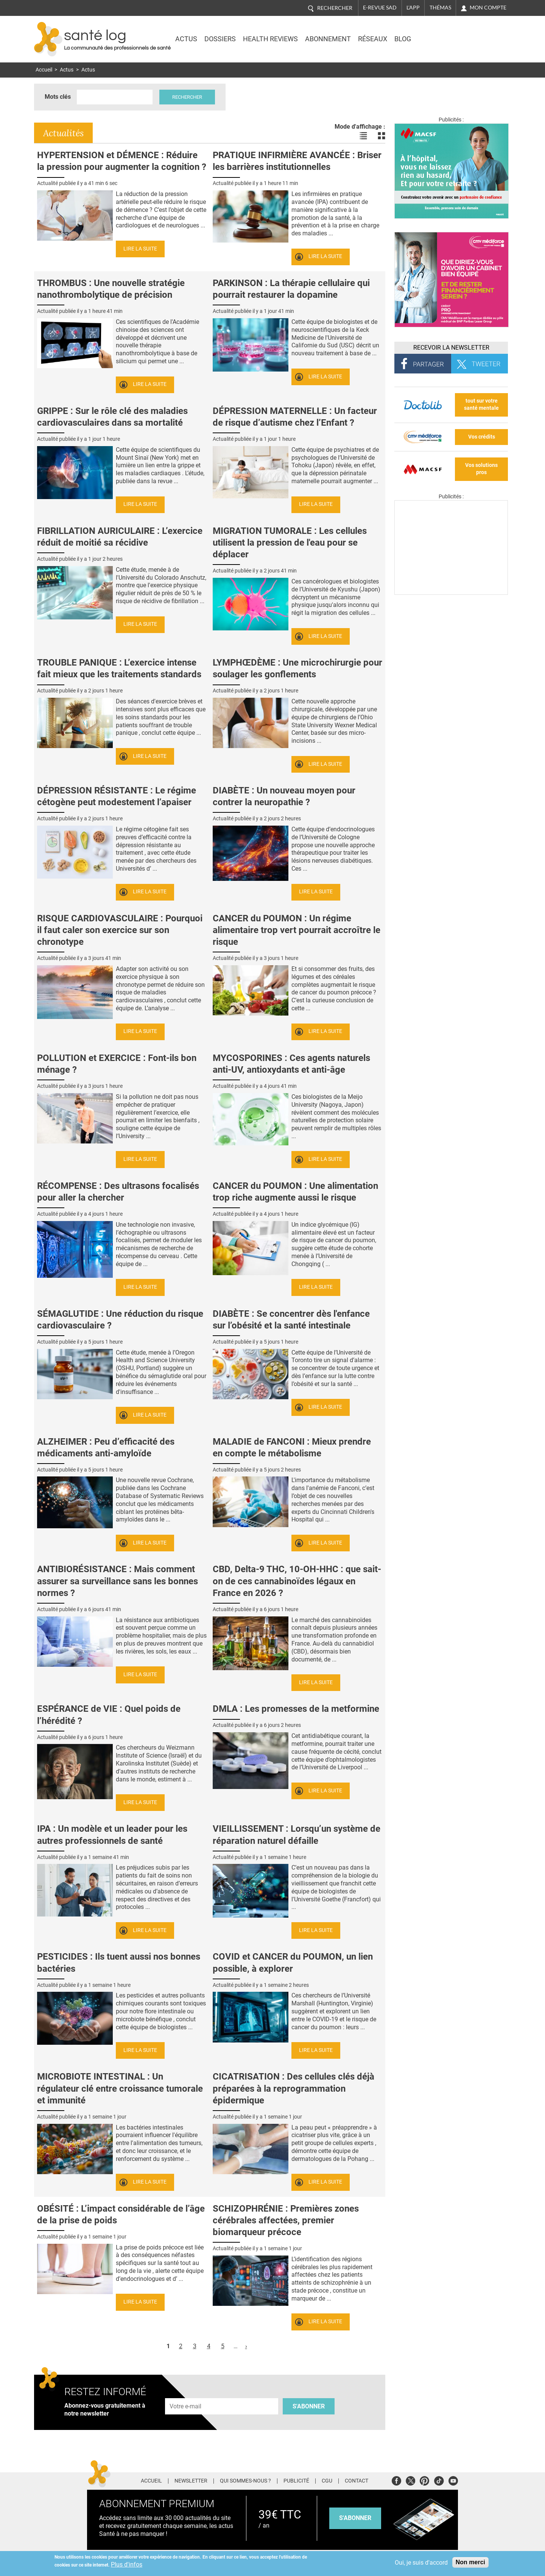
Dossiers (220, 39)
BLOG (402, 39)
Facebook (396, 2479)
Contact (356, 2481)
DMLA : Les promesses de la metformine (296, 1708)
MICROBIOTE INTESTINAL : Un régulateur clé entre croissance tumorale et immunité (120, 2088)
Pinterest (424, 2479)
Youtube (453, 2479)
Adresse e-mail (186, 2393)
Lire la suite (140, 249)
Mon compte (488, 8)
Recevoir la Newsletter (451, 347)
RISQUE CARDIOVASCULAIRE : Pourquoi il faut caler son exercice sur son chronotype (119, 930)
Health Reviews (270, 39)
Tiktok (439, 2479)
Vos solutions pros (481, 469)
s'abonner (355, 2518)
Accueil (44, 70)
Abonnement (328, 39)
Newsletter (190, 2481)
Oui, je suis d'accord (421, 2562)
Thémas (440, 8)
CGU (327, 2481)
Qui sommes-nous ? (245, 2481)
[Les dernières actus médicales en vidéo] (451, 592)
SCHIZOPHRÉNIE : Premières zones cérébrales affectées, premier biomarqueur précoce (286, 2220)
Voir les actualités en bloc (381, 136)
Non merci (470, 2562)
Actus (186, 39)
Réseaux (372, 39)
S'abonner (309, 2406)
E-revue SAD (380, 8)
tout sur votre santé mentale (481, 404)
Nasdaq (444, 33)
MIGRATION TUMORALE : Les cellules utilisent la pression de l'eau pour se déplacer (290, 543)
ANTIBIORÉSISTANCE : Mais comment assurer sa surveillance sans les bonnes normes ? (117, 1581)
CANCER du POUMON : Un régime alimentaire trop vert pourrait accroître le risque (296, 930)
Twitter (410, 2479)
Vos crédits (481, 437)
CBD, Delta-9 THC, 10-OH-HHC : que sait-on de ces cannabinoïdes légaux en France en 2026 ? (297, 1581)
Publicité (296, 2481)
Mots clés (58, 96)
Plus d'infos (126, 2564)
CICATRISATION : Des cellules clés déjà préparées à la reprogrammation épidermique (293, 2088)
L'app (413, 8)
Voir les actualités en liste (363, 136)
